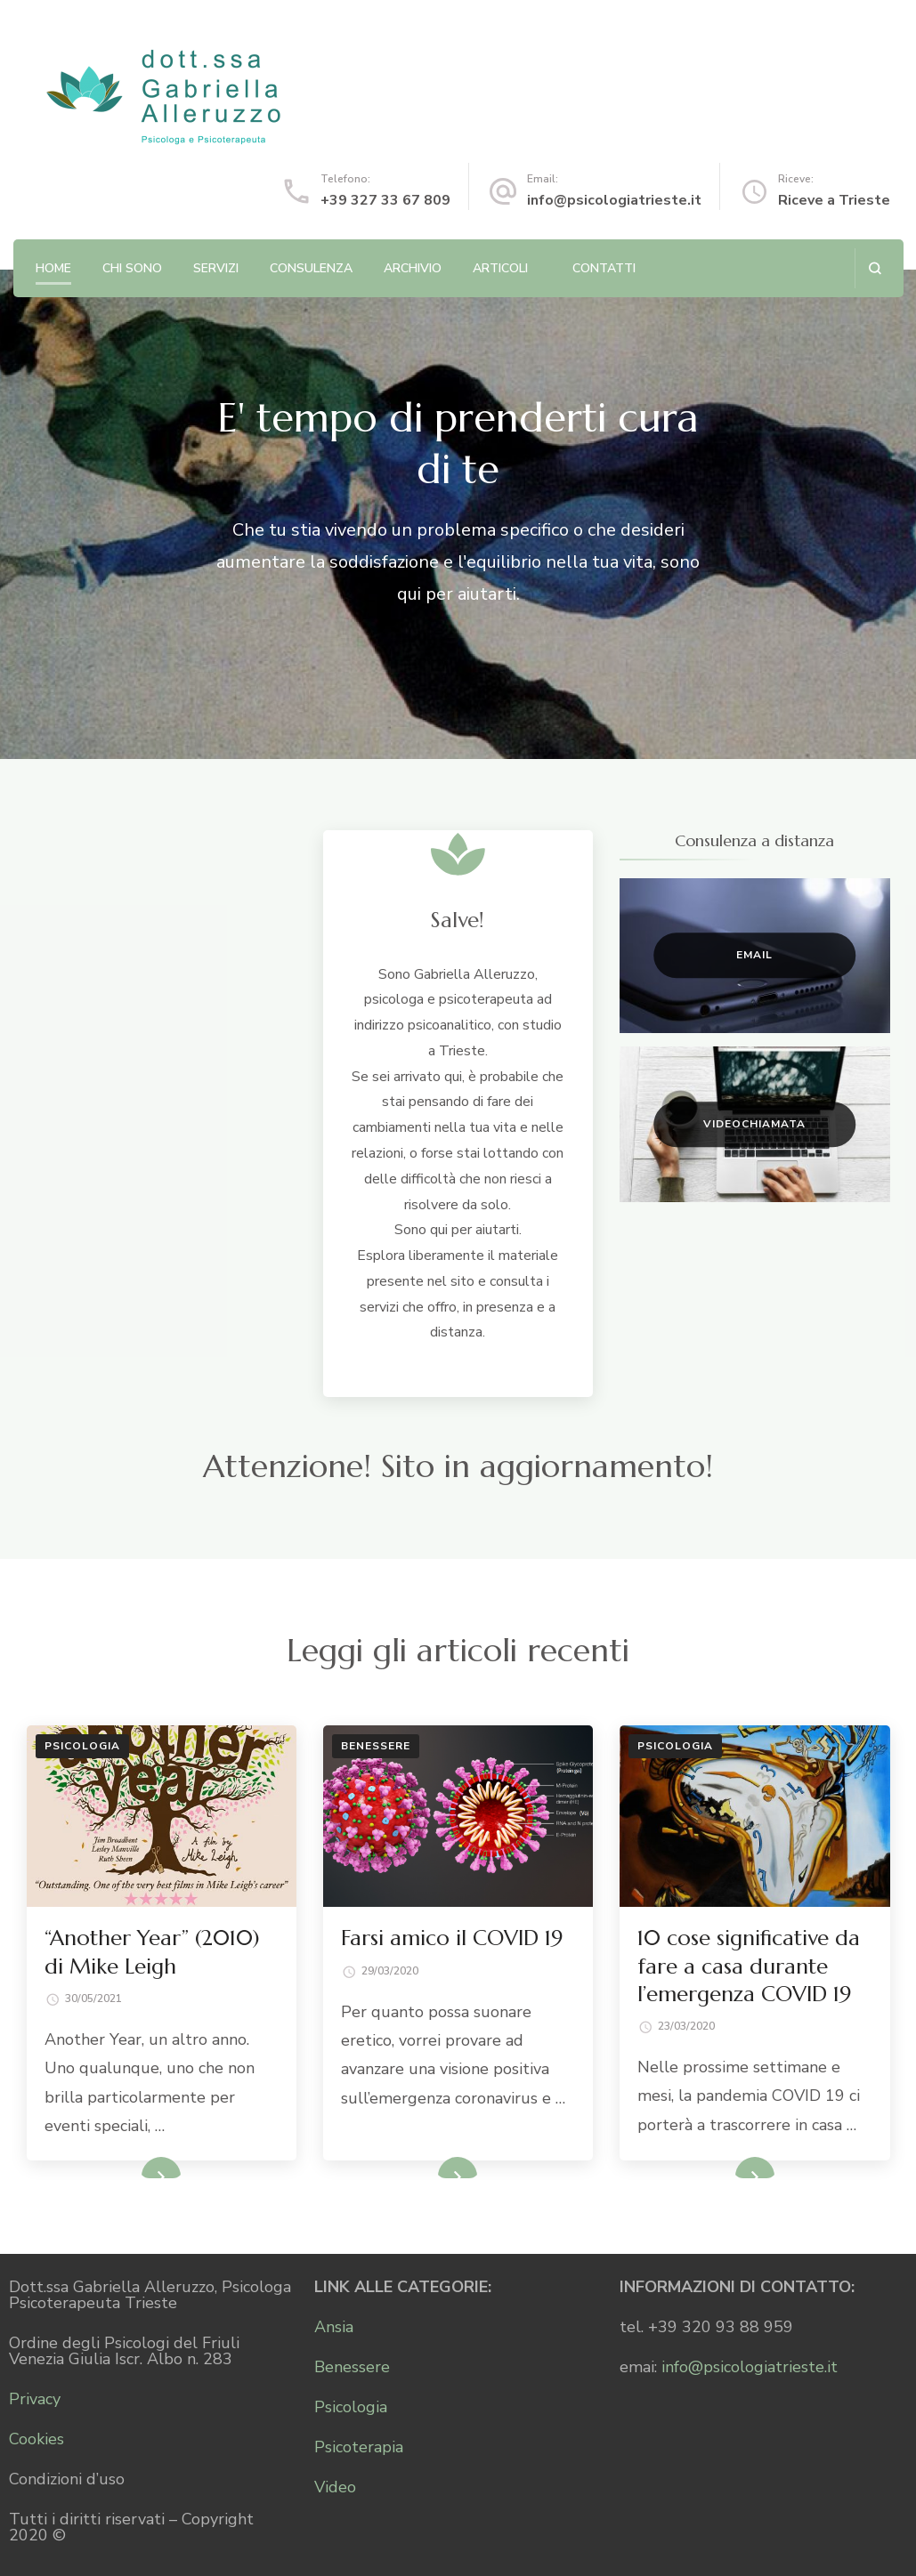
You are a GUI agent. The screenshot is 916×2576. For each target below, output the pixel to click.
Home (53, 268)
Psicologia (82, 1746)
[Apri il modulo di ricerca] (875, 268)
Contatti (604, 268)
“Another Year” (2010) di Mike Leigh (152, 1952)
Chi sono (132, 268)
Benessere (375, 1746)
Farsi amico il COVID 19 (452, 1938)
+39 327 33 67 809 (385, 200)
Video (335, 2487)
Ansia (333, 2327)
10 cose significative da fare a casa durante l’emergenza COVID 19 (748, 1966)
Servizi (216, 268)
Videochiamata (754, 1124)
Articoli (500, 268)
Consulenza (311, 268)
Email (754, 955)
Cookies (36, 2439)
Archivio (413, 268)
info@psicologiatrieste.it (614, 200)
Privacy (35, 2399)
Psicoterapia (358, 2447)
